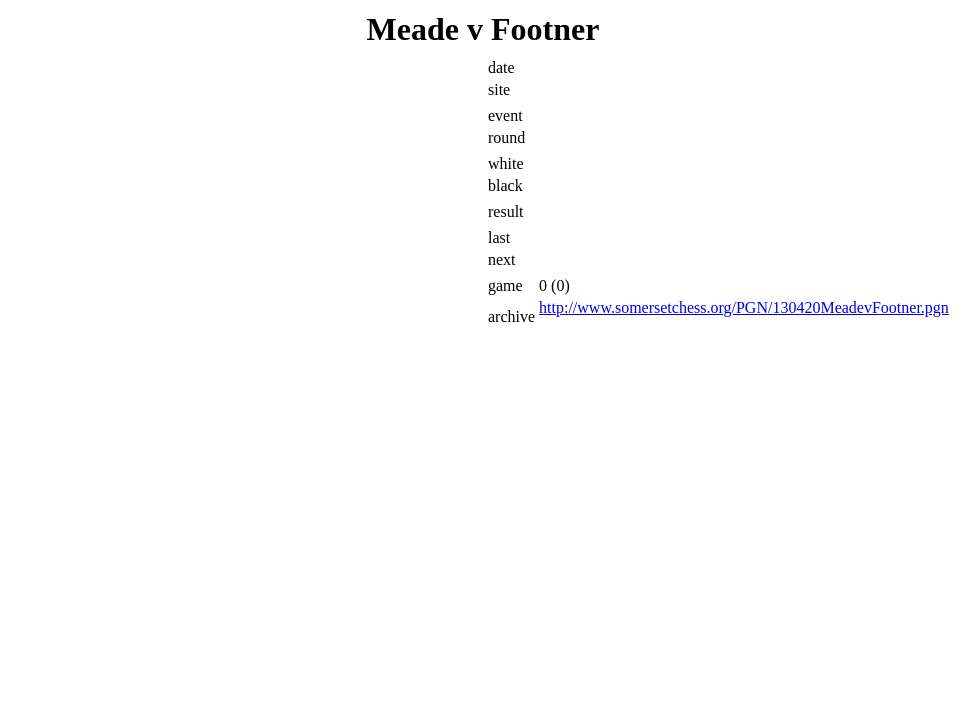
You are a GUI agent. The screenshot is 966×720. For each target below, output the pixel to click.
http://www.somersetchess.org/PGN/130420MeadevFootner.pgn (744, 307)
